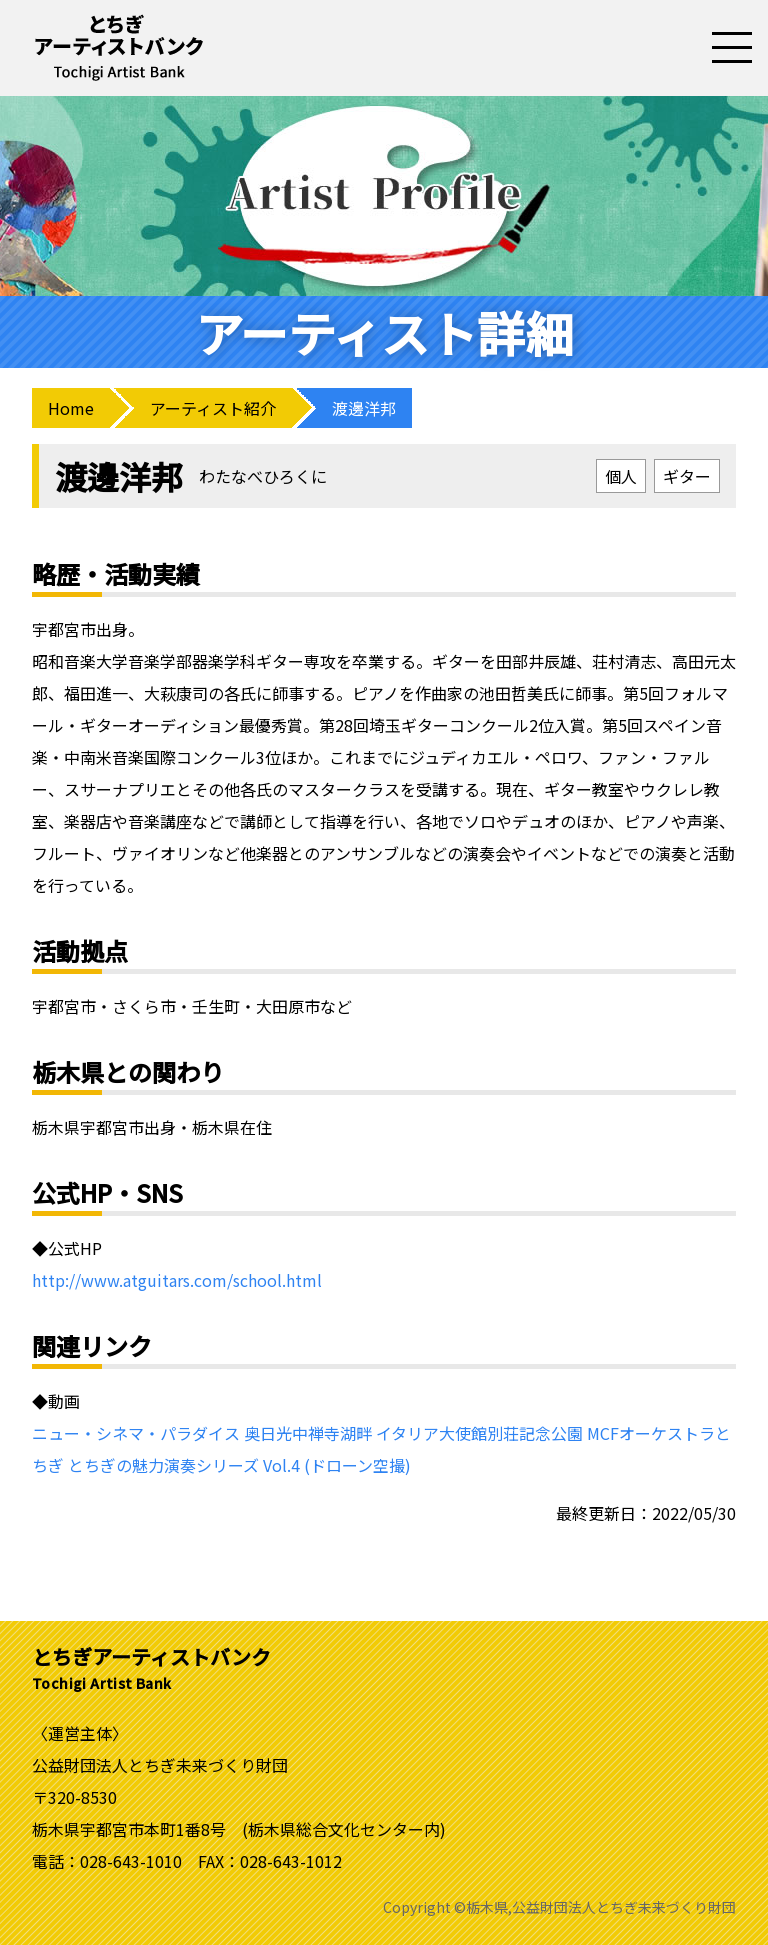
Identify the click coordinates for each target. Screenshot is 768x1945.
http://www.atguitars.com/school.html (177, 1280)
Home (71, 408)
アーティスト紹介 (213, 408)
